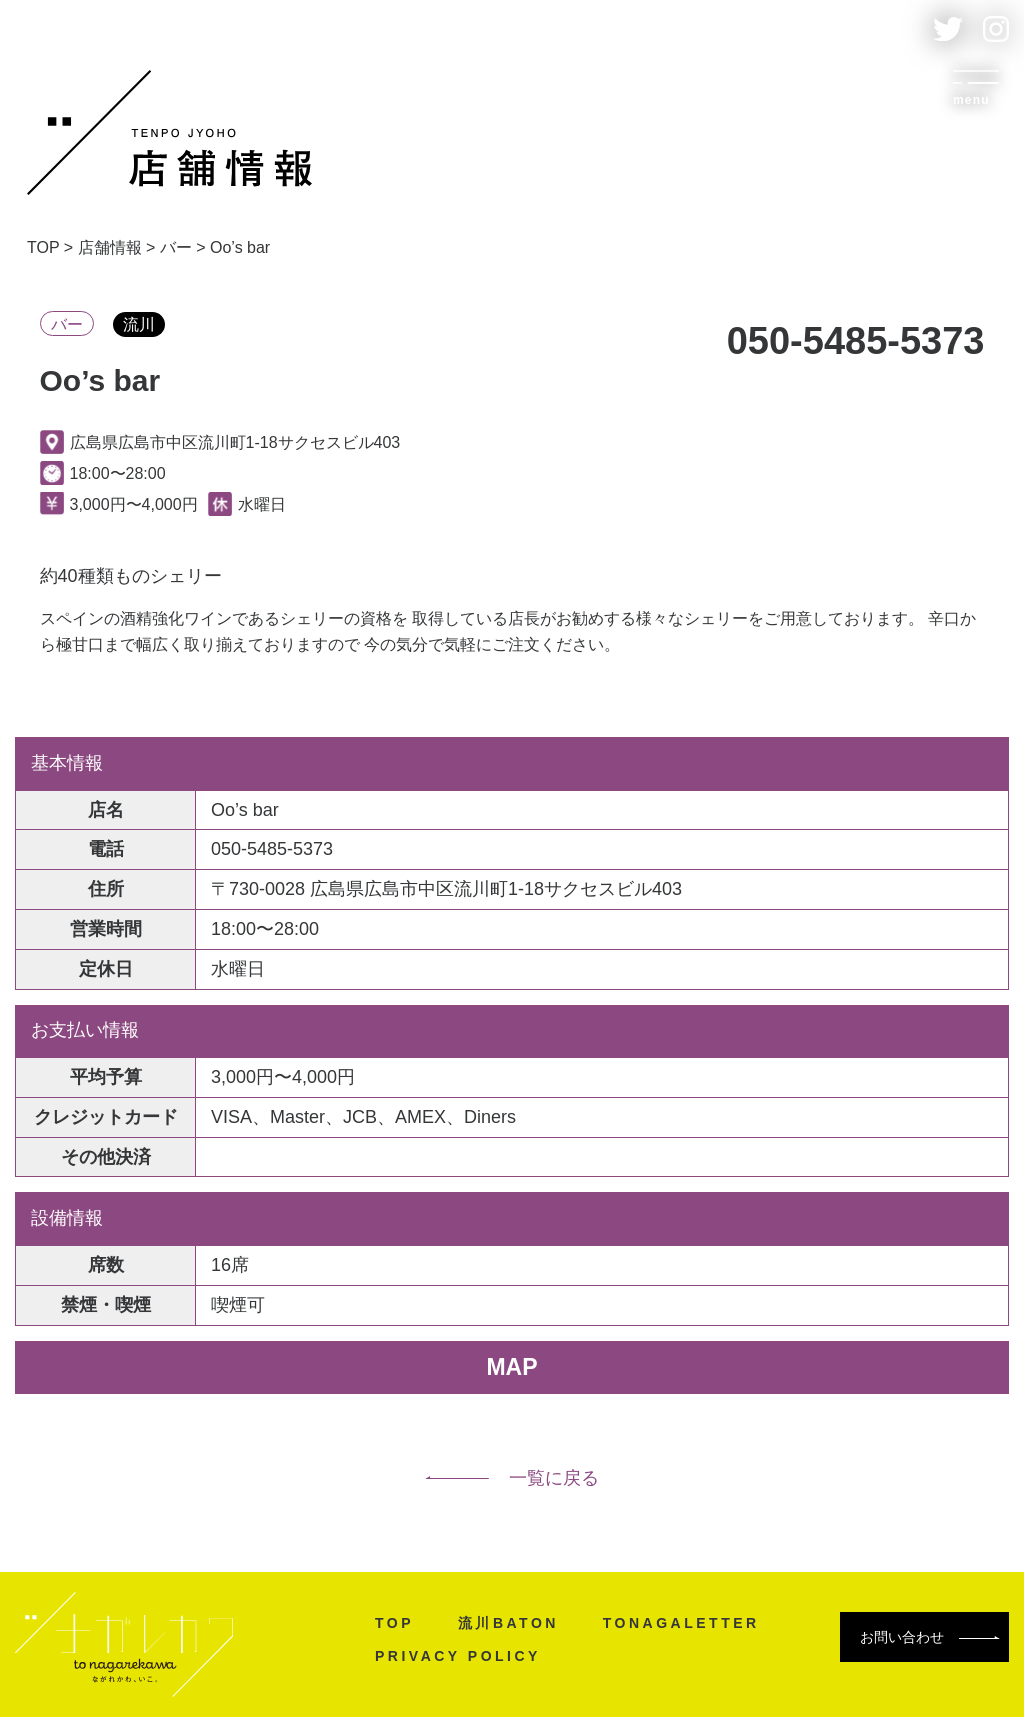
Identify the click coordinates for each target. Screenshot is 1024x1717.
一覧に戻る (512, 1478)
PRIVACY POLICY (458, 1656)
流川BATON (508, 1623)
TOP (394, 1623)
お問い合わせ (930, 1637)
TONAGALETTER (681, 1623)
